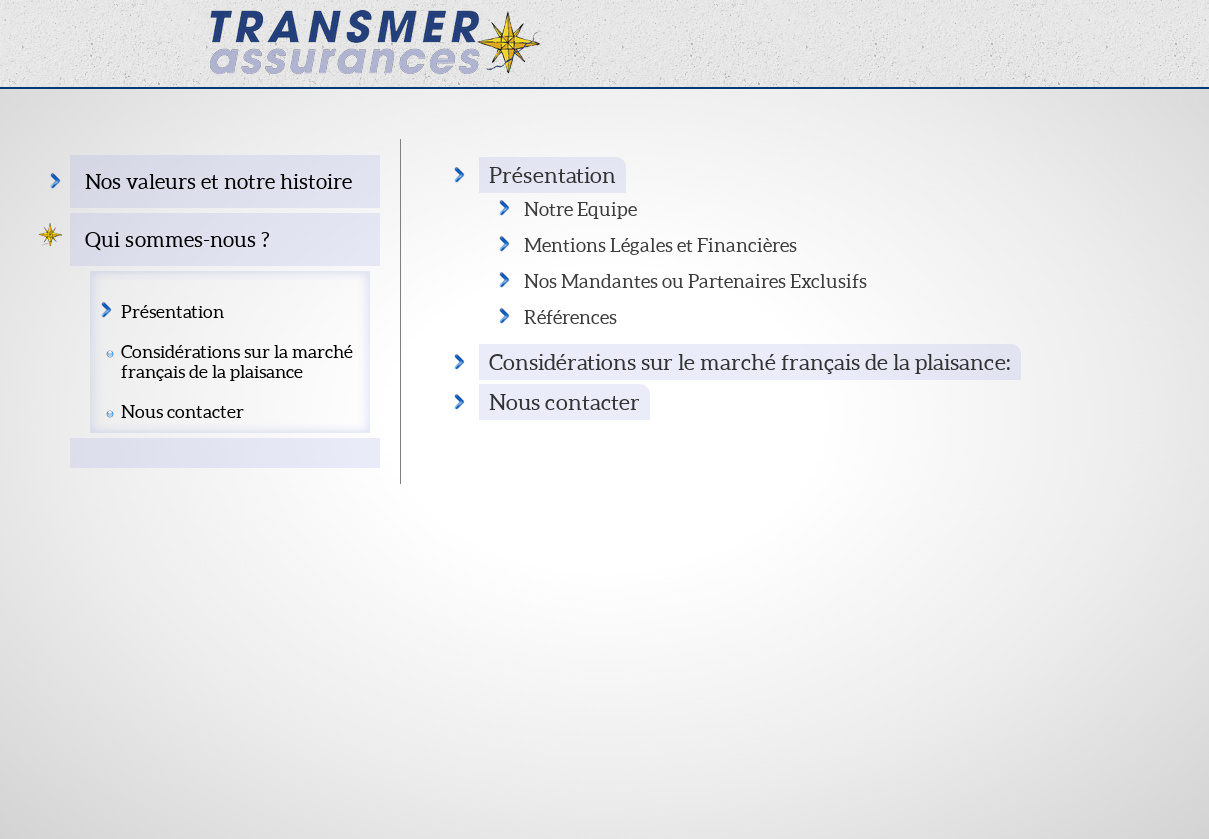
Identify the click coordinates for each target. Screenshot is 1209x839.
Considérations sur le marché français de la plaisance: (750, 362)
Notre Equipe (580, 209)
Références (570, 317)
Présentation (172, 312)
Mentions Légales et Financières (660, 245)
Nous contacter (182, 412)
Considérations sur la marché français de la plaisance (237, 362)
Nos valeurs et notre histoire (218, 181)
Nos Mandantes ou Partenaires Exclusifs (695, 281)
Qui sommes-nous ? (177, 239)
